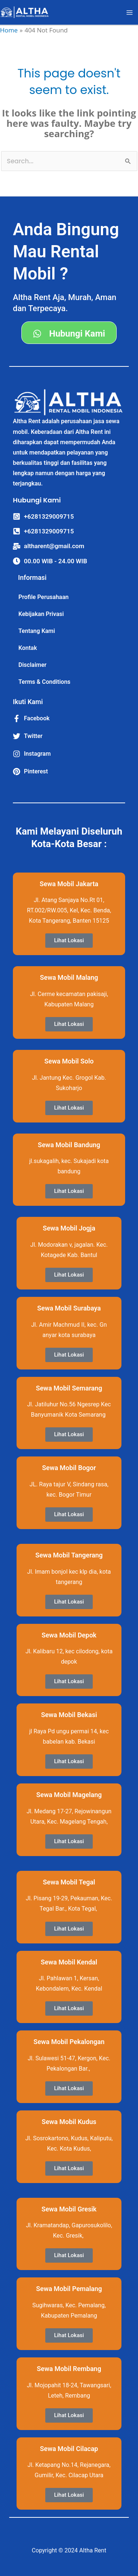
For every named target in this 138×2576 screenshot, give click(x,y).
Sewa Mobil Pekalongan (69, 2042)
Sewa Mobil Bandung (69, 1145)
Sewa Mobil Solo (68, 1061)
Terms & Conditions (44, 681)
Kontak (27, 647)
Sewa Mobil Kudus (69, 2122)
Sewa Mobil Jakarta (69, 884)
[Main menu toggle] (129, 12)
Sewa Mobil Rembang (69, 2369)
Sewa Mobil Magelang (69, 1795)
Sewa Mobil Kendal (69, 1962)
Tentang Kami (36, 630)
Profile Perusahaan (43, 597)
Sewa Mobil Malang (69, 977)
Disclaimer (32, 664)
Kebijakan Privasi (41, 613)
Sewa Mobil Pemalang (69, 2289)
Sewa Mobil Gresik (69, 2209)
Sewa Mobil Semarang (69, 1388)
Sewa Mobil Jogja (69, 1228)
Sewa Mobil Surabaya (69, 1308)
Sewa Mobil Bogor (69, 1468)
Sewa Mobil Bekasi (69, 1715)
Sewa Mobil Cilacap (69, 2449)
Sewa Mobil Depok (69, 1635)
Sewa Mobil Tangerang (69, 1555)
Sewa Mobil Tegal (69, 1882)
